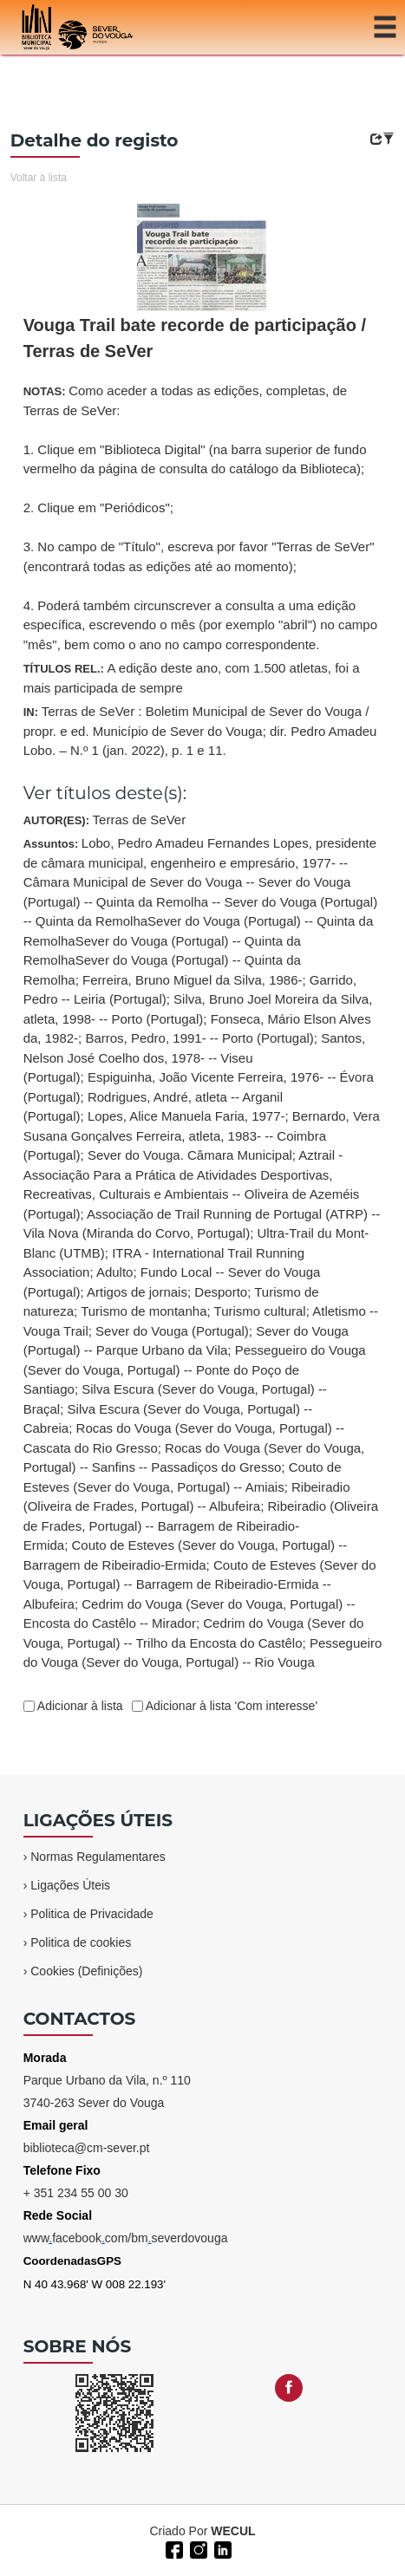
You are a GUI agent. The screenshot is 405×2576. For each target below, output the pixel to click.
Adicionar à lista (79, 1706)
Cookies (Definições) (86, 1971)
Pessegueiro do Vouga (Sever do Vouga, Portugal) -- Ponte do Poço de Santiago (194, 1369)
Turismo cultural (260, 1311)
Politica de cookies (80, 1942)
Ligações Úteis (70, 1885)
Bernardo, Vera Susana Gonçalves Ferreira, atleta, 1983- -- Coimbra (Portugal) (201, 1135)
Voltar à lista (38, 178)
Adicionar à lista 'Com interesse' (230, 1706)
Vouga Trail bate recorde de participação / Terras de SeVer (194, 338)
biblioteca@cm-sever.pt (86, 2148)
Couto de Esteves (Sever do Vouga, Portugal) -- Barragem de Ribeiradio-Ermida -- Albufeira (199, 1584)
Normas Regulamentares (98, 1857)
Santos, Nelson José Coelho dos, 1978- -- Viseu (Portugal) (194, 1057)
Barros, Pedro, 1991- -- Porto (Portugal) (199, 1038)
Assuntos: (202, 1252)
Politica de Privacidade (92, 1914)
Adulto (115, 1272)
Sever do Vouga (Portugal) (172, 1331)
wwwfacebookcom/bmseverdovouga (125, 2238)
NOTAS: (200, 517)
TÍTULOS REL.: (191, 677)
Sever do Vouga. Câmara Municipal (190, 1155)
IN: (200, 731)
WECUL (233, 2531)
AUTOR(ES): (104, 819)
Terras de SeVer (139, 819)
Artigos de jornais (137, 1292)
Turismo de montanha (143, 1311)
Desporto (220, 1292)
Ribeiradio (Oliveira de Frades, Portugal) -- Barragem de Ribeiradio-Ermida (200, 1525)
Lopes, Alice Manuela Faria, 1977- (186, 1116)
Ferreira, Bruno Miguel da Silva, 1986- (192, 980)
